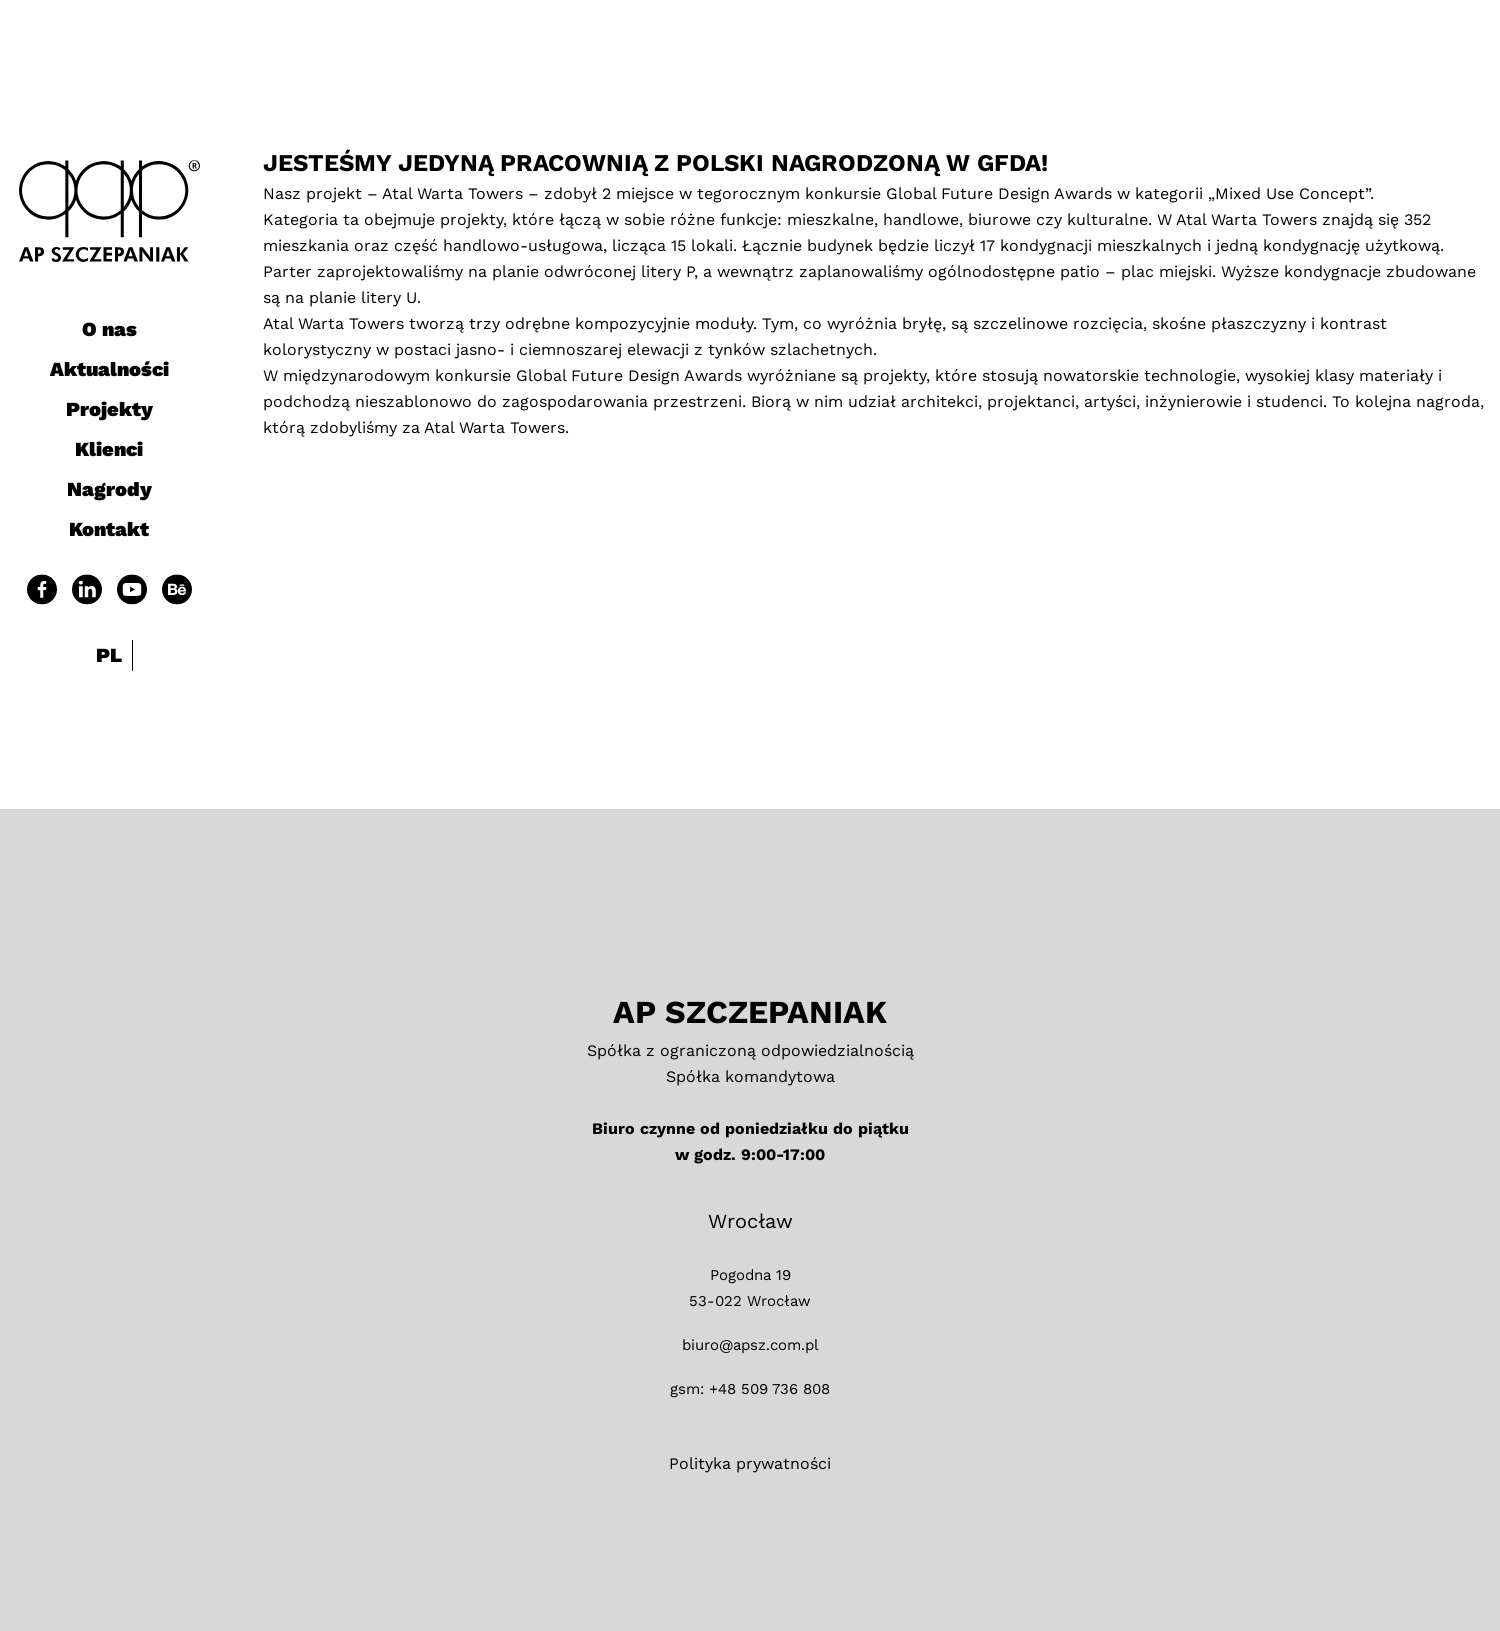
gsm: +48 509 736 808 (750, 1389)
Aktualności (109, 369)
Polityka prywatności (750, 1463)
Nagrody (109, 489)
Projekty (109, 409)
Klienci (109, 449)
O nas (109, 329)
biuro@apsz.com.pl (750, 1345)
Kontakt (109, 529)
